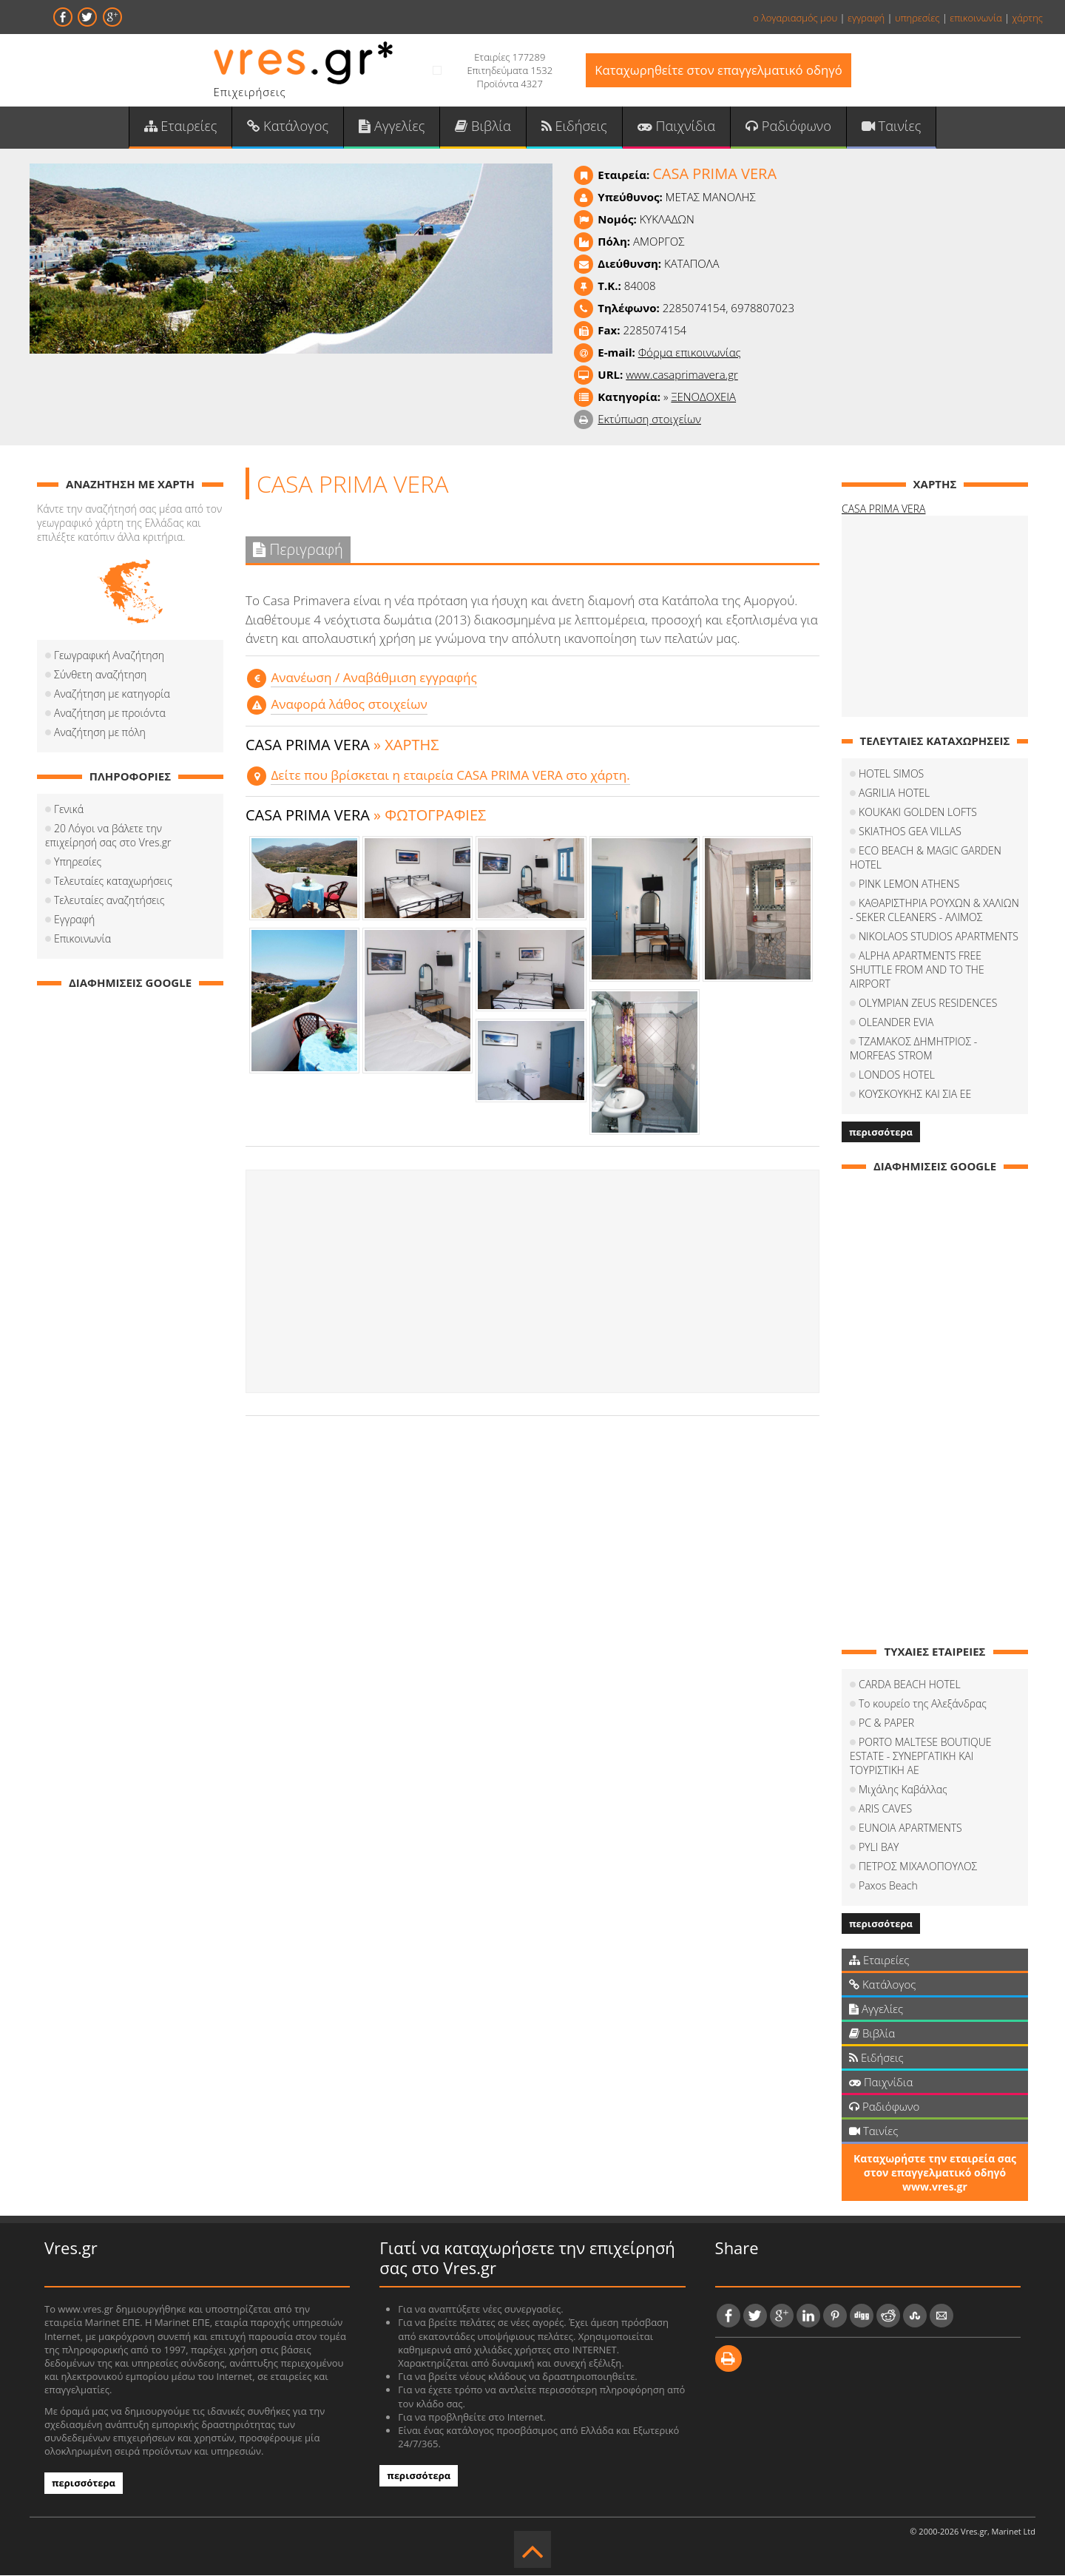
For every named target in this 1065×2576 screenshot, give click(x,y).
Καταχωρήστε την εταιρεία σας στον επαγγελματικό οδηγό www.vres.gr (934, 2174)
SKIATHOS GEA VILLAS (910, 833)
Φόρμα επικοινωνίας (689, 353)
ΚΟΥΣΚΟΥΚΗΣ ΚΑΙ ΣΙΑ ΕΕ (915, 1095)
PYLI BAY (879, 1848)
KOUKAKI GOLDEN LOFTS (918, 813)
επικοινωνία (975, 17)
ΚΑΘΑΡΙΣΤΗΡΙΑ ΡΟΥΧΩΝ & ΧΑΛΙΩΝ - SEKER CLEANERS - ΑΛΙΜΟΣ (934, 911)
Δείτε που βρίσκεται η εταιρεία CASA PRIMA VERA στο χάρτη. (449, 775)
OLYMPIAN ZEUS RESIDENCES (928, 1004)
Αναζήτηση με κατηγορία (112, 695)
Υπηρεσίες (77, 863)
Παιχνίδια (675, 126)
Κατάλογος (290, 126)
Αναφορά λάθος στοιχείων (348, 705)
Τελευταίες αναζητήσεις (109, 901)
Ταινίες (888, 126)
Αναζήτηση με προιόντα (110, 714)
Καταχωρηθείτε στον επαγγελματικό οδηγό (718, 70)
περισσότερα (881, 1133)
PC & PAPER (886, 1724)
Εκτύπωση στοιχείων (649, 420)
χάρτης (1027, 17)
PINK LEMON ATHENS (909, 885)
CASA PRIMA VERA (883, 510)
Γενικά (69, 810)
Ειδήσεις (573, 126)
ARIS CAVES (885, 1810)
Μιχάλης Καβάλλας (903, 1791)
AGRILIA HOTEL (894, 794)
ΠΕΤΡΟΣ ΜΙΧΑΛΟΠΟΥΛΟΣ (918, 1868)
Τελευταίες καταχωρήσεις (113, 882)
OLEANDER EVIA (896, 1023)
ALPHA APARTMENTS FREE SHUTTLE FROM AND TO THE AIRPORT (917, 971)
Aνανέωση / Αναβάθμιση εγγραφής (373, 678)
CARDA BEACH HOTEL (910, 1686)
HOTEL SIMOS (891, 775)
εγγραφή (866, 17)
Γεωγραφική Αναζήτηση (109, 657)
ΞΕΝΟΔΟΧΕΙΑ (703, 398)
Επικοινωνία (82, 940)
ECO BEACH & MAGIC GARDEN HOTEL (925, 859)
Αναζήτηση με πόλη (100, 733)
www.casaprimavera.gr (682, 375)
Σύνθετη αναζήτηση (100, 676)
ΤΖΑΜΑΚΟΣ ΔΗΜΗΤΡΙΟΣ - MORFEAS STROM (913, 1050)
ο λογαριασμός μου (795, 17)
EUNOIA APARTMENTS (910, 1829)
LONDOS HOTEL (897, 1076)
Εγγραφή (74, 921)
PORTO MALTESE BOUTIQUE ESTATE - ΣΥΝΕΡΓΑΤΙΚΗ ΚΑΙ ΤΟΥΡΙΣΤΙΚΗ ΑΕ (921, 1757)
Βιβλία (483, 126)
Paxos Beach (888, 1887)
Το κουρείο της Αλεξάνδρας (923, 1705)
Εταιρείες (183, 126)
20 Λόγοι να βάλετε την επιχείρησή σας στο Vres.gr (108, 837)
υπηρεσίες (917, 17)
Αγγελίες (393, 126)
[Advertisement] (532, 1282)
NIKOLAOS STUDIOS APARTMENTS (938, 938)
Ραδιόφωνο (785, 126)
